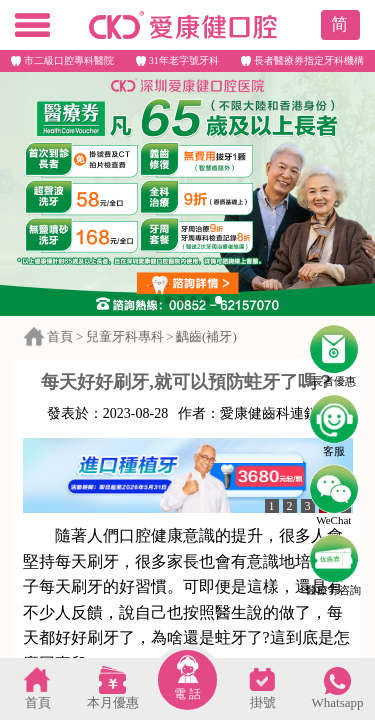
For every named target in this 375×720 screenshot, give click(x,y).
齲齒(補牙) (206, 336)
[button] (157, 300)
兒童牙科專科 (125, 336)
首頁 (60, 336)
